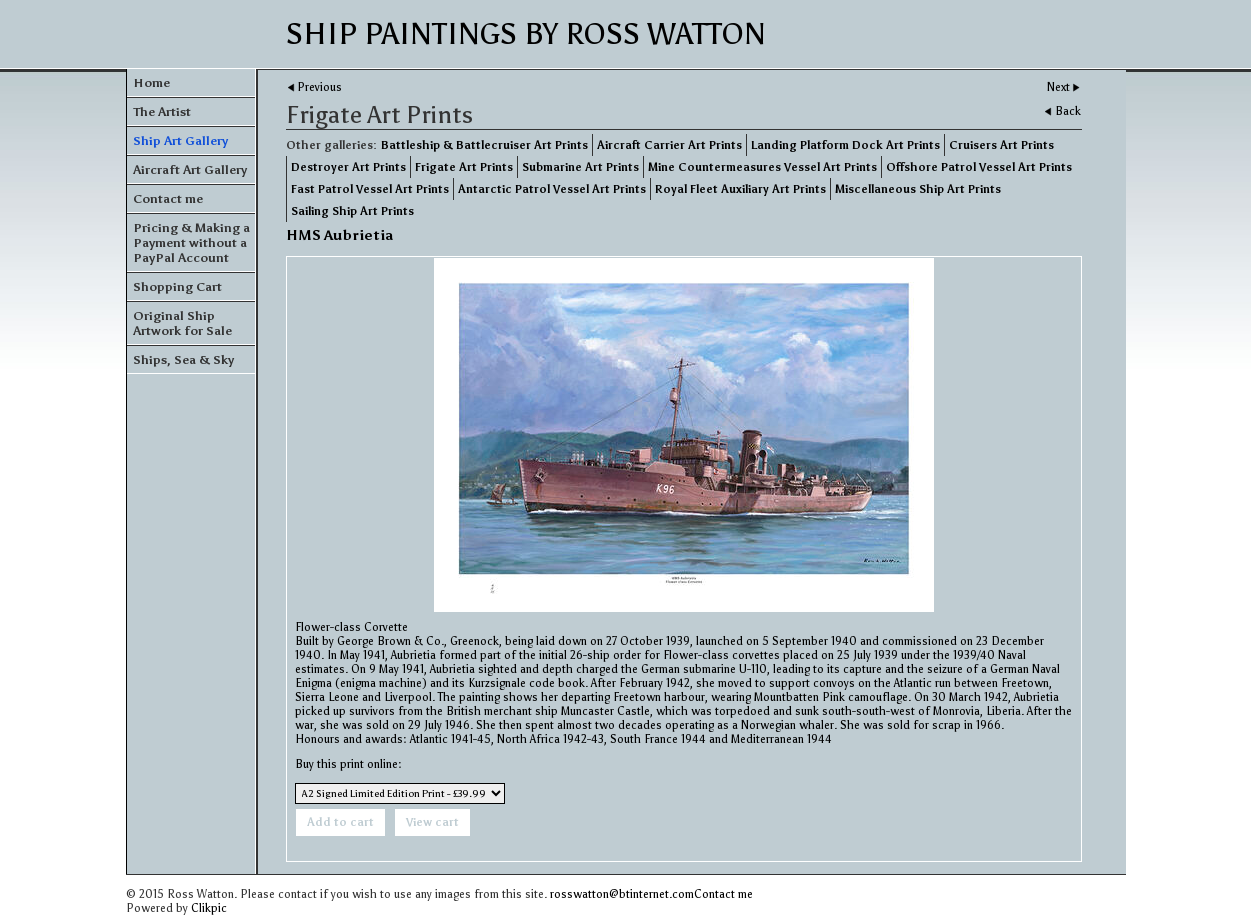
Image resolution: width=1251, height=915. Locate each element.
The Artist (162, 111)
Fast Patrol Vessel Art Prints (370, 189)
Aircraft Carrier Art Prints (669, 145)
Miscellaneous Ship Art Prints (918, 189)
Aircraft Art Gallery (190, 169)
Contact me (168, 198)
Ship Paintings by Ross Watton (526, 34)
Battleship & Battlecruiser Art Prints (484, 145)
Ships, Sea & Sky (183, 359)
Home (151, 82)
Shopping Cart (177, 286)
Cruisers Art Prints (1001, 145)
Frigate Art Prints (464, 167)
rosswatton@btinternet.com (622, 894)
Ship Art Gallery (180, 140)
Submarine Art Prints (580, 167)
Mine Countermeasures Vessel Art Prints (762, 167)
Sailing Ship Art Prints (352, 211)
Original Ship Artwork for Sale (182, 323)
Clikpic (209, 908)
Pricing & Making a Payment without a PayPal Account (191, 242)
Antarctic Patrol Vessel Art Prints (552, 189)
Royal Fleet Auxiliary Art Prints (740, 189)
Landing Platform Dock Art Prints (845, 145)
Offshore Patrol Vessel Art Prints (979, 167)
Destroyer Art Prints (348, 167)
